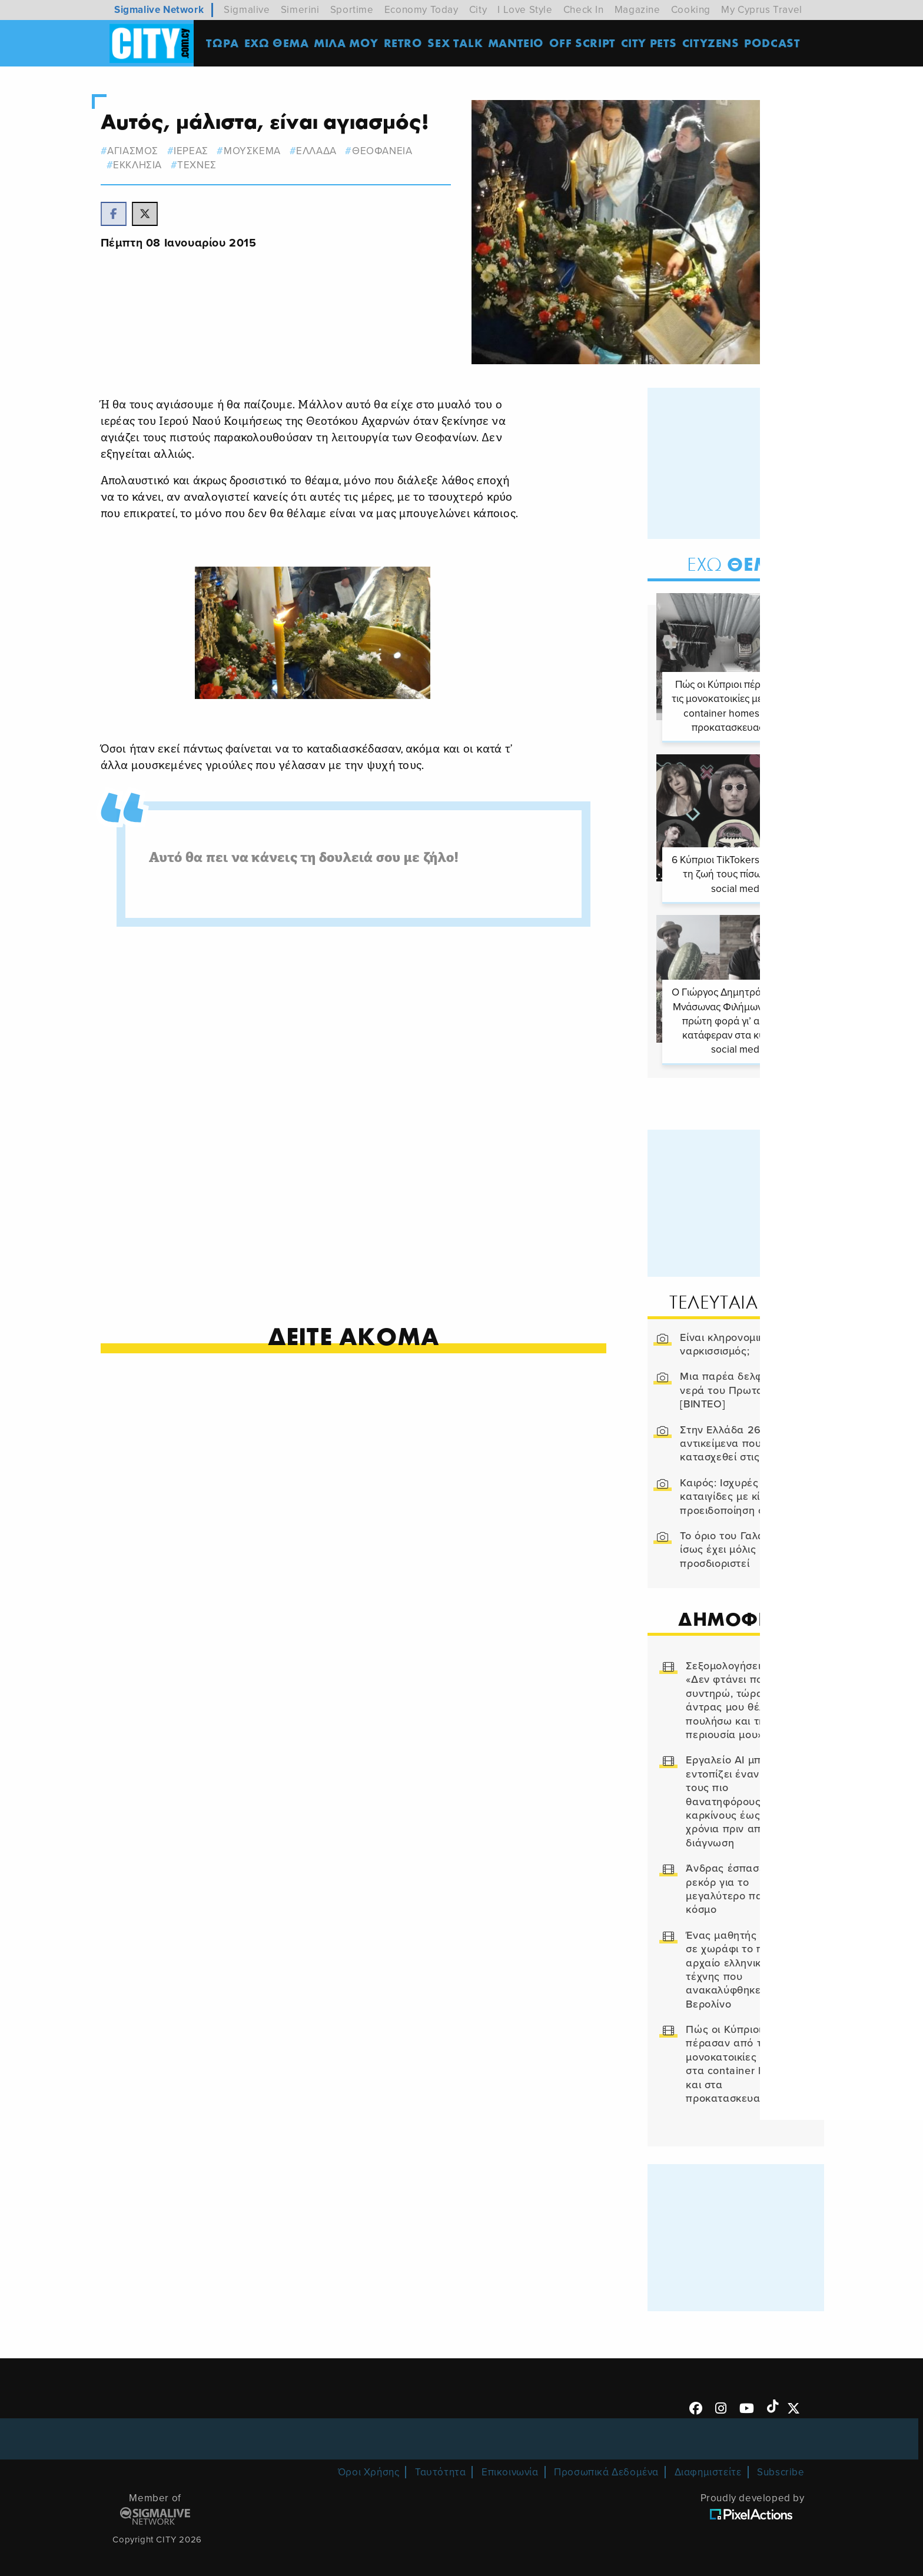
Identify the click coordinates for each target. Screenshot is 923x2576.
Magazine (637, 10)
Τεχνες (217, 165)
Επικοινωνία (510, 2461)
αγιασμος (152, 151)
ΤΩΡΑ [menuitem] (226, 44)
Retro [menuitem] (406, 44)
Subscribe (780, 2461)
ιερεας (211, 151)
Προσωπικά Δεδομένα (606, 2461)
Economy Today (421, 10)
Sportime (352, 10)
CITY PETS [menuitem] (652, 44)
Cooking (690, 10)
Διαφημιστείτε (708, 2461)
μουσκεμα (272, 151)
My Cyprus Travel (761, 10)
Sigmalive (247, 10)
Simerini (300, 10)
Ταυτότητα (440, 2461)
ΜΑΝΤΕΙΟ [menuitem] (519, 44)
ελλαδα (336, 151)
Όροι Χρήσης (369, 2461)
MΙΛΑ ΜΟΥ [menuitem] (349, 44)
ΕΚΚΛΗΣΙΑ (157, 165)
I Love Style (524, 10)
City (478, 10)
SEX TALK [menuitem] (458, 44)
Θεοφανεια (402, 151)
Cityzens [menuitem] (713, 44)
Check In (583, 10)
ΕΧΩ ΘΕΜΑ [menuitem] (279, 44)
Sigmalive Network (159, 10)
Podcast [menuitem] (776, 44)
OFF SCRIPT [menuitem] (585, 44)
